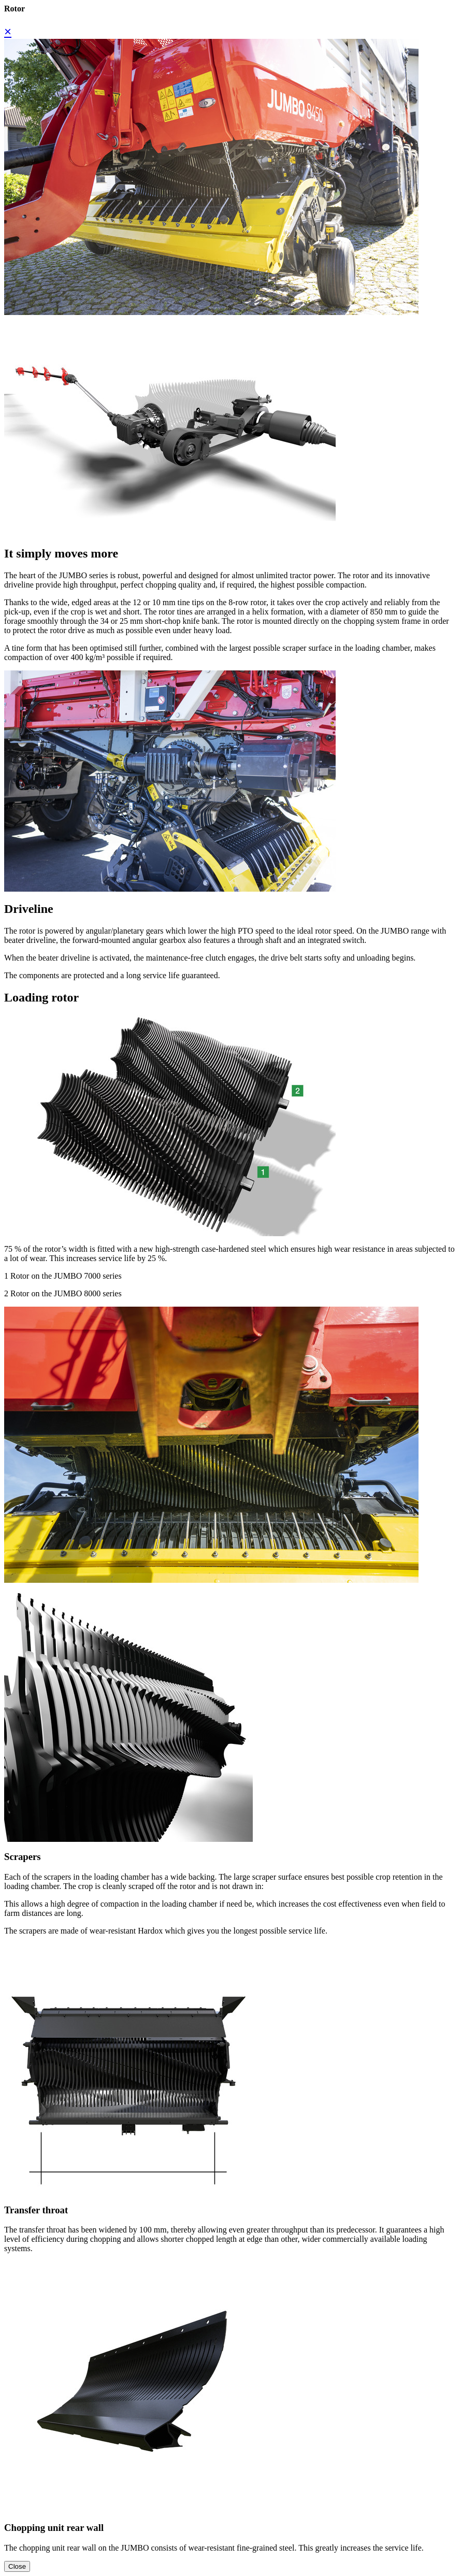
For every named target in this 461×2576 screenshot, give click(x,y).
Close (17, 2566)
